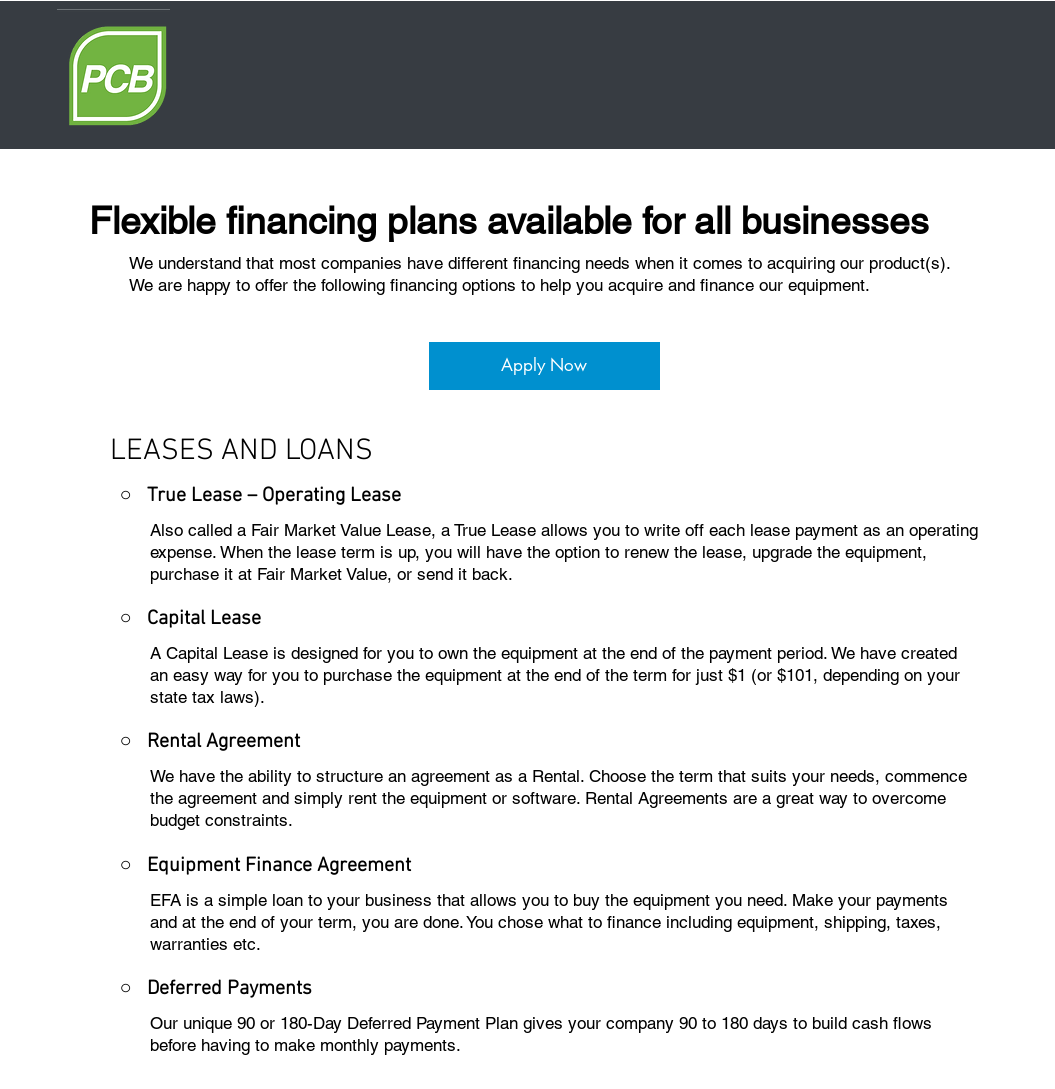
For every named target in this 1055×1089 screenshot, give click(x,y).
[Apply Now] (544, 366)
